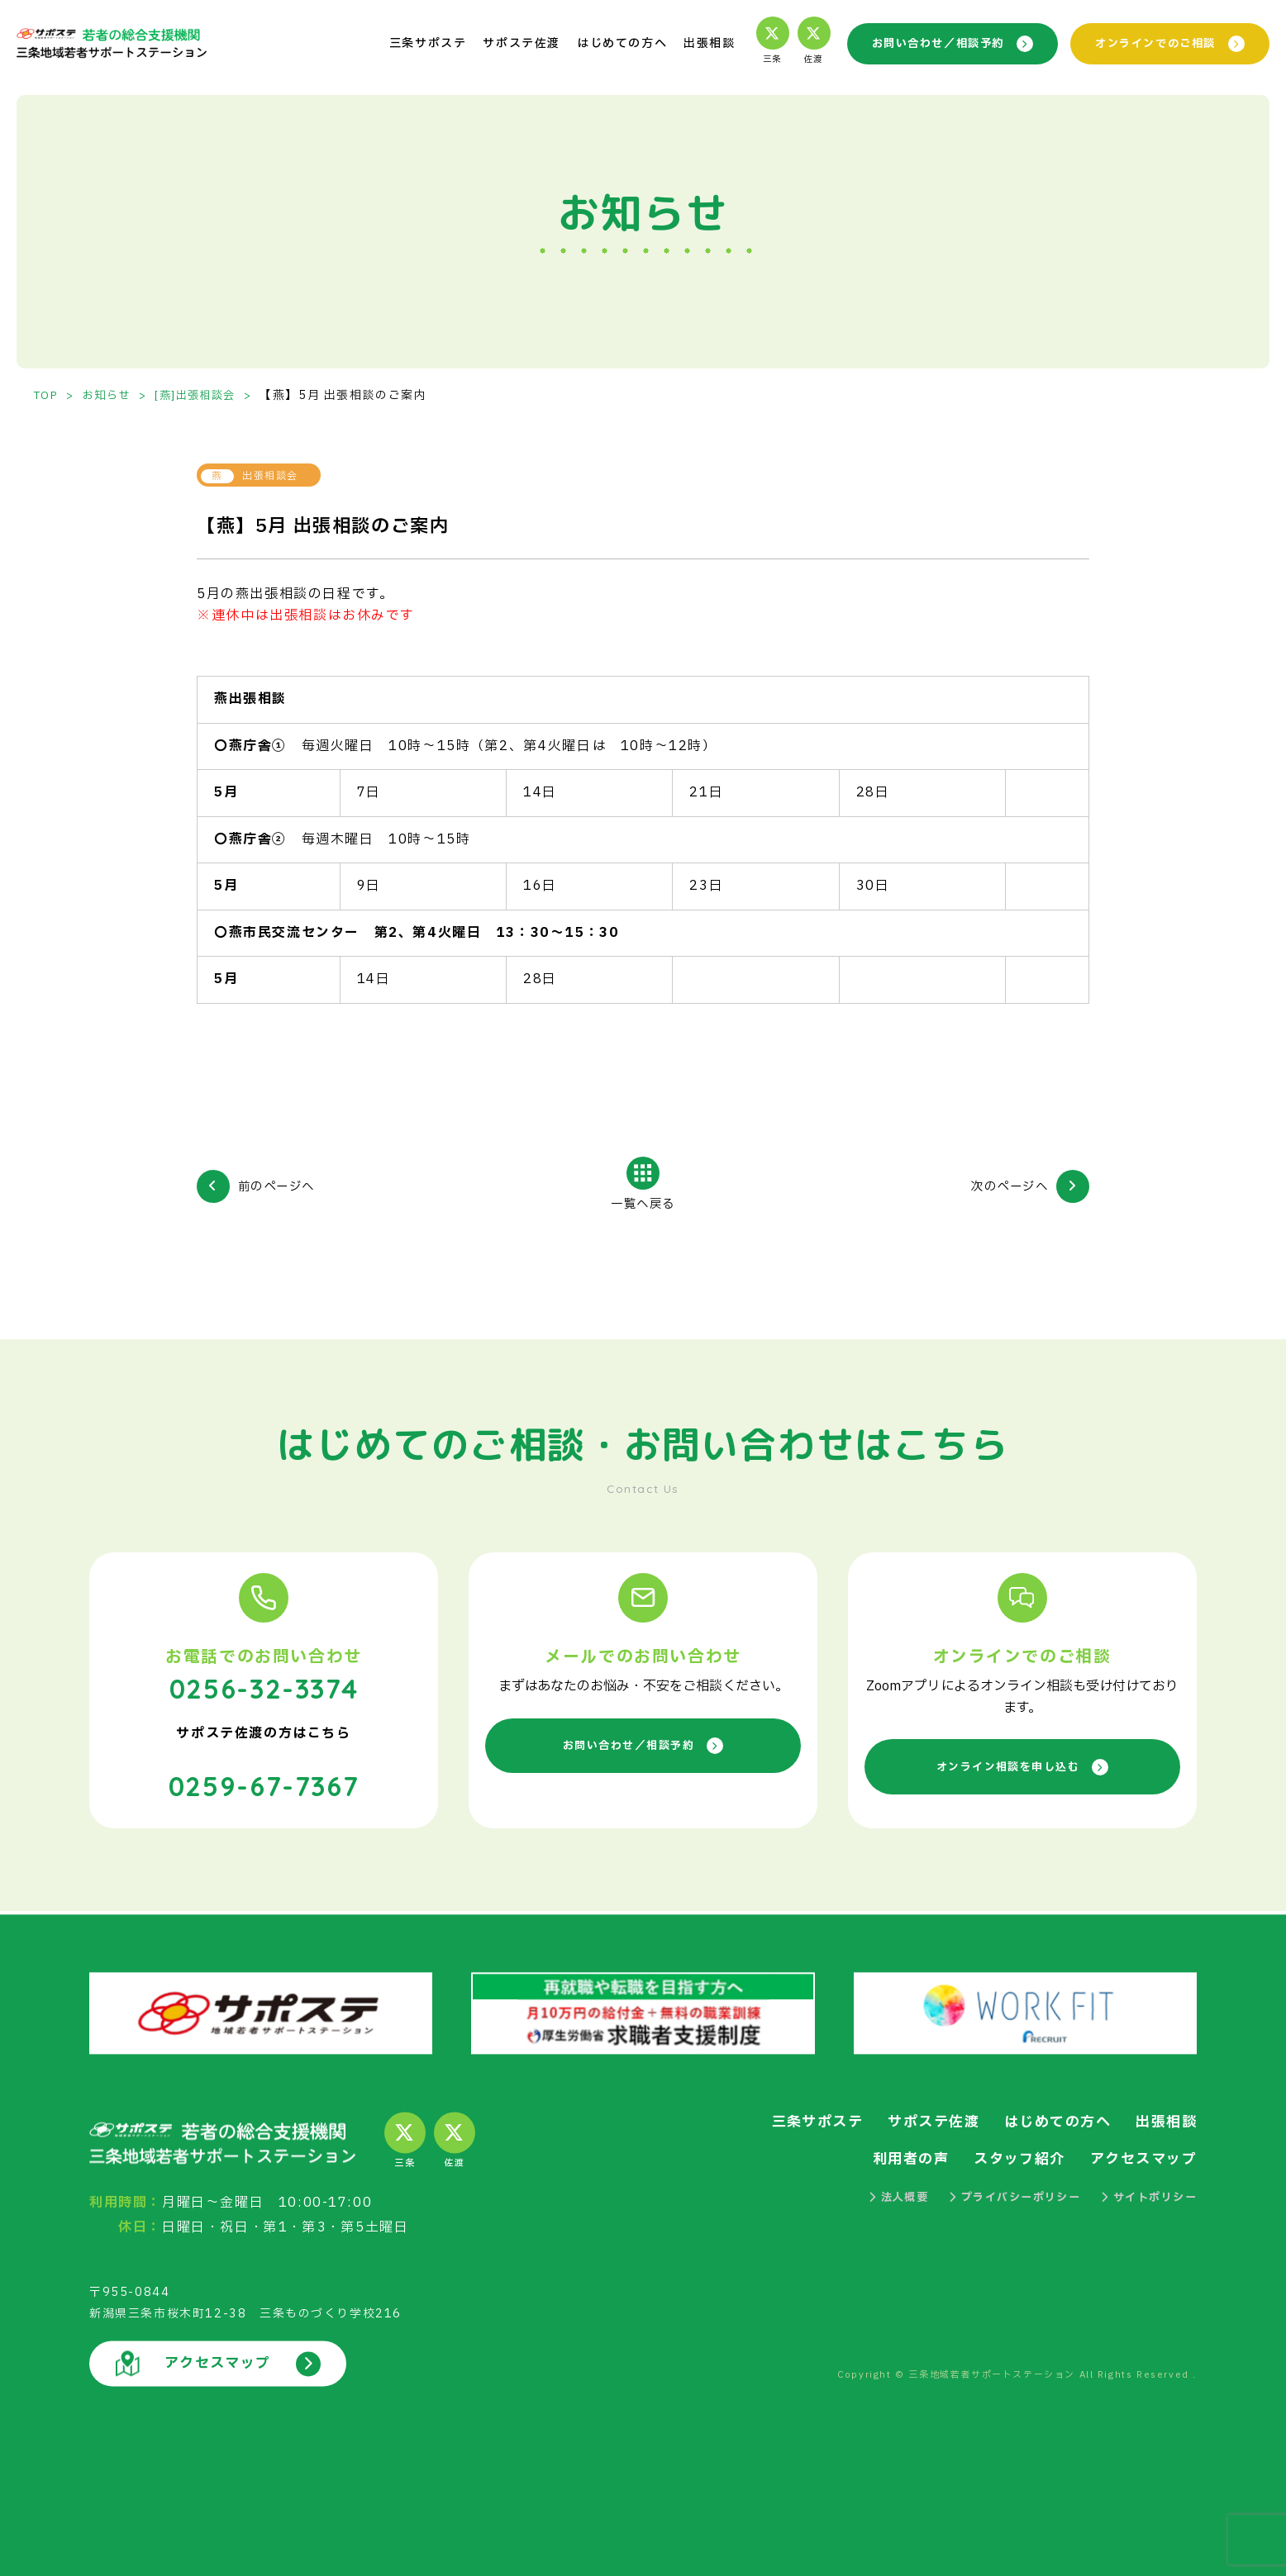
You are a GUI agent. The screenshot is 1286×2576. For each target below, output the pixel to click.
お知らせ (111, 395)
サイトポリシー (1145, 2196)
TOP (47, 395)
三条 (755, 42)
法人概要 (878, 2196)
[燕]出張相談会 (206, 395)
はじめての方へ (605, 43)
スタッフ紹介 (1010, 2158)
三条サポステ (411, 43)
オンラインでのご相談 (1166, 43)
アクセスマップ (1140, 2158)
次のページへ (1004, 1186)
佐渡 (796, 42)
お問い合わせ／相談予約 (940, 43)
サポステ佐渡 (504, 43)
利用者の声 (895, 2158)
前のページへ (282, 1186)
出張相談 (691, 43)
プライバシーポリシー (1002, 2196)
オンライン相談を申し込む (1022, 1768)
